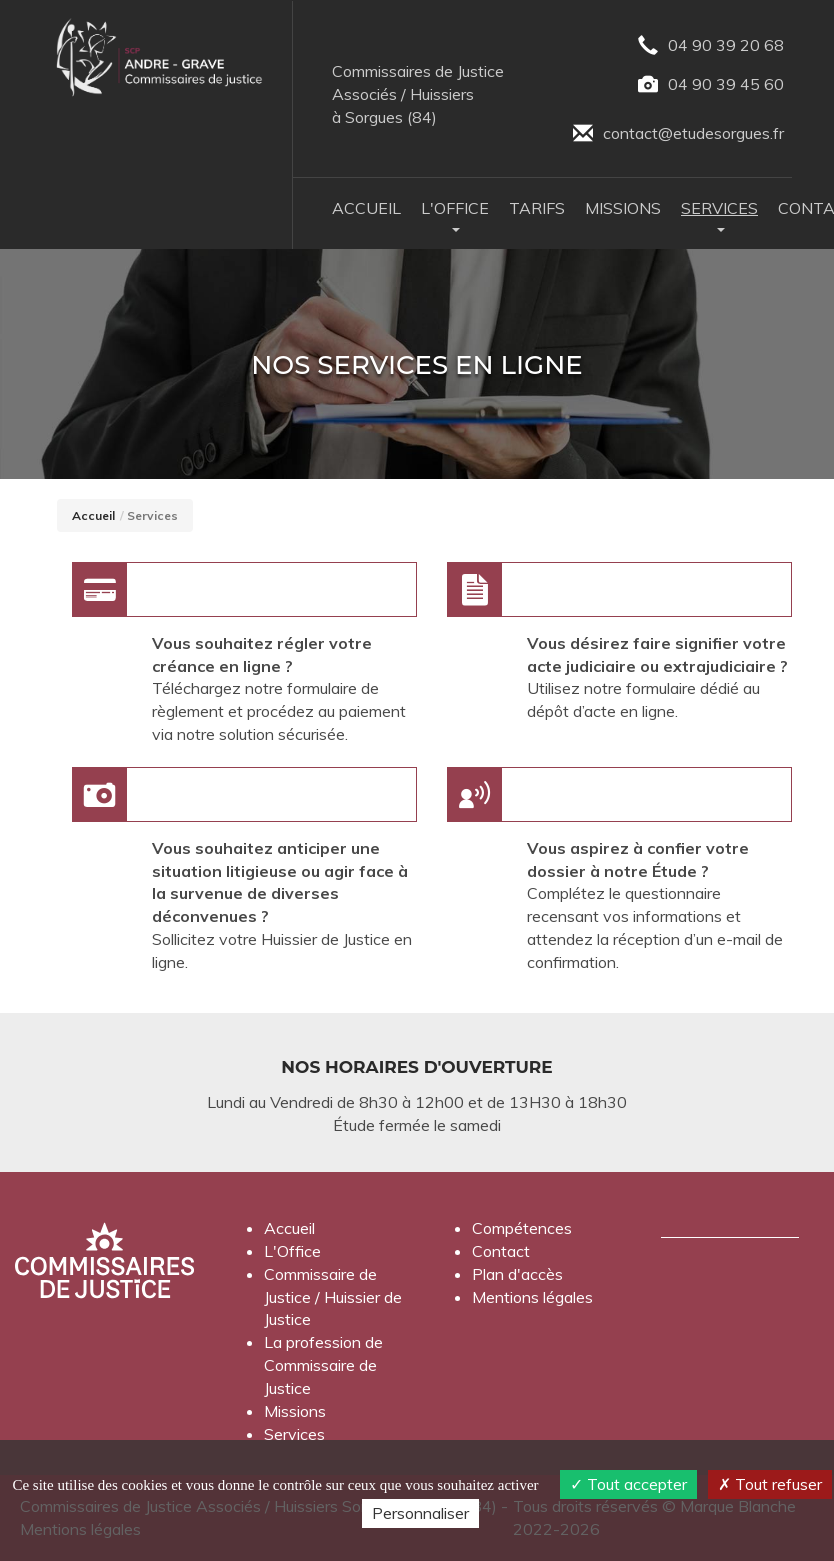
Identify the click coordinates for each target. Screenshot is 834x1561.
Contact (501, 1251)
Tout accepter (628, 1484)
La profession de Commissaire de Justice (323, 1365)
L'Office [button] (455, 215)
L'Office (292, 1251)
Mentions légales (532, 1297)
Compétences (522, 1228)
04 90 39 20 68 (711, 46)
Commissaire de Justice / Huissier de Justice (333, 1297)
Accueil (366, 208)
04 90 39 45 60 (711, 85)
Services (294, 1434)
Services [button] (719, 215)
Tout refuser (770, 1484)
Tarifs (537, 208)
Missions (623, 208)
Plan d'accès (517, 1274)
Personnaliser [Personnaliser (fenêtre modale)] (420, 1513)
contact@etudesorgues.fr (678, 134)
